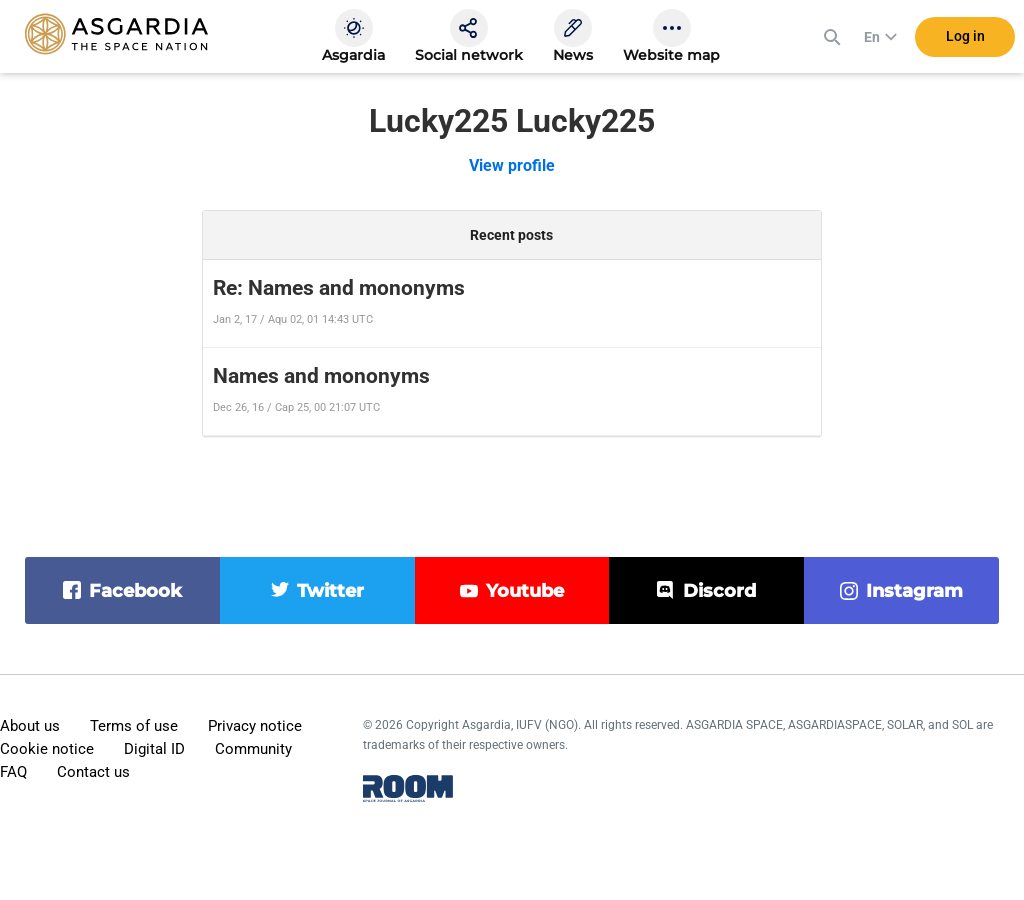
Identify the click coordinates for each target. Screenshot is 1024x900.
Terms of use (134, 726)
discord (719, 591)
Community (253, 749)
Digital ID (154, 749)
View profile (512, 165)
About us (30, 726)
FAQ (13, 772)
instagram (914, 591)
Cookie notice (47, 749)
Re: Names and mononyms (339, 288)
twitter (330, 591)
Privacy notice (255, 726)
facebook (135, 591)
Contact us (93, 772)
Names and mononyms (321, 376)
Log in (965, 39)
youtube (525, 591)
